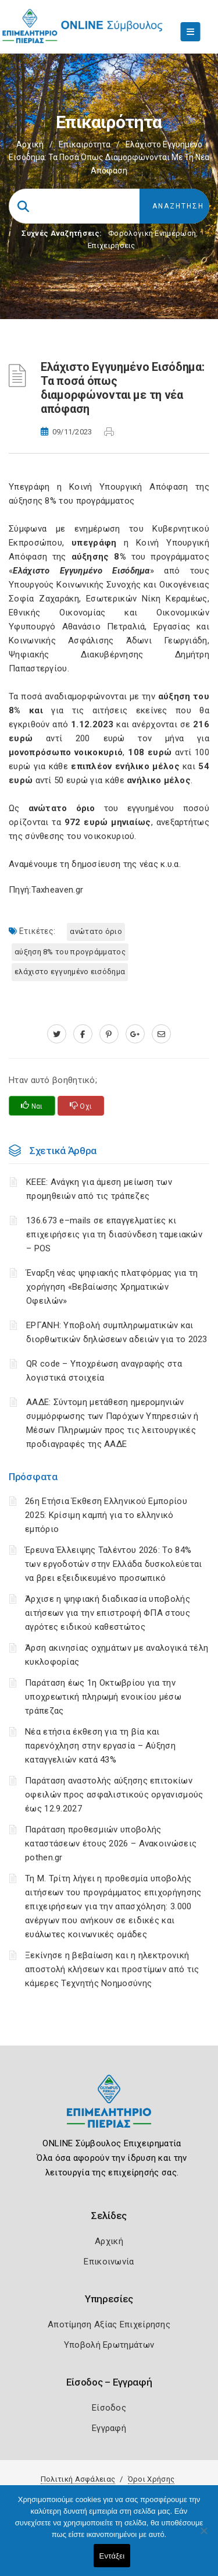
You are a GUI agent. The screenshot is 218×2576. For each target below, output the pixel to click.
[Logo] (109, 2109)
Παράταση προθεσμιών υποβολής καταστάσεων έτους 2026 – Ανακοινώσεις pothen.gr (110, 1843)
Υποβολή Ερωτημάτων (109, 2345)
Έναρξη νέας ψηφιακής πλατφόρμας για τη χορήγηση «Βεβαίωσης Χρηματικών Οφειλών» (112, 1287)
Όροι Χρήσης (151, 2479)
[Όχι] (203, 2536)
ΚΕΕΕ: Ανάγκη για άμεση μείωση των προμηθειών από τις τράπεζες (99, 1189)
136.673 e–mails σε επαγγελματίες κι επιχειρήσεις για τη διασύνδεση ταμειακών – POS (114, 1234)
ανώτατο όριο (96, 931)
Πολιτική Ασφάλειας (78, 2479)
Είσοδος (109, 2407)
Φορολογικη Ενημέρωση (152, 233)
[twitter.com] (57, 1034)
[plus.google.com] (135, 1034)
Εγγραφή (109, 2428)
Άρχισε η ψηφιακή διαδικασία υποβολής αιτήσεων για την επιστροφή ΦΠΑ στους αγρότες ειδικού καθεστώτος (107, 1613)
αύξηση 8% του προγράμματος (70, 951)
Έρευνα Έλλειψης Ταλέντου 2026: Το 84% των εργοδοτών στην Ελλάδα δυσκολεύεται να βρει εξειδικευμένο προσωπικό (113, 1564)
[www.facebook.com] (83, 1034)
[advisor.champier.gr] (161, 1034)
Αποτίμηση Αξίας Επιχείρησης (109, 2324)
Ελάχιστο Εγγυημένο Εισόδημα (70, 971)
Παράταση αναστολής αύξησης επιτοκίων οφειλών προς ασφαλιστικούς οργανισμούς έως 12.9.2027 (114, 1794)
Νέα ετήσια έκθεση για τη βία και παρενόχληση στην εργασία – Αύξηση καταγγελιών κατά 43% (100, 1745)
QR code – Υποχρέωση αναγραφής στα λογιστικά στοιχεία (104, 1370)
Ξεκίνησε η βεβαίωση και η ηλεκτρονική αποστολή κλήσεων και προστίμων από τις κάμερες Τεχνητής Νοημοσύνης (112, 1969)
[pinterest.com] (109, 1034)
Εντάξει (112, 2556)
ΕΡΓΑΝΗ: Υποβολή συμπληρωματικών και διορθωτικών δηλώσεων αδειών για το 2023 (117, 1332)
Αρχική (30, 144)
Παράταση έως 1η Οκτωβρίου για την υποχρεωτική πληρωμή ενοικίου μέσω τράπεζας (103, 1697)
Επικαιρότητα (84, 144)
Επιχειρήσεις (111, 245)
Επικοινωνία (109, 2261)
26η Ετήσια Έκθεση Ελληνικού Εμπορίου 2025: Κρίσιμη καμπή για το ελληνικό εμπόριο (106, 1515)
